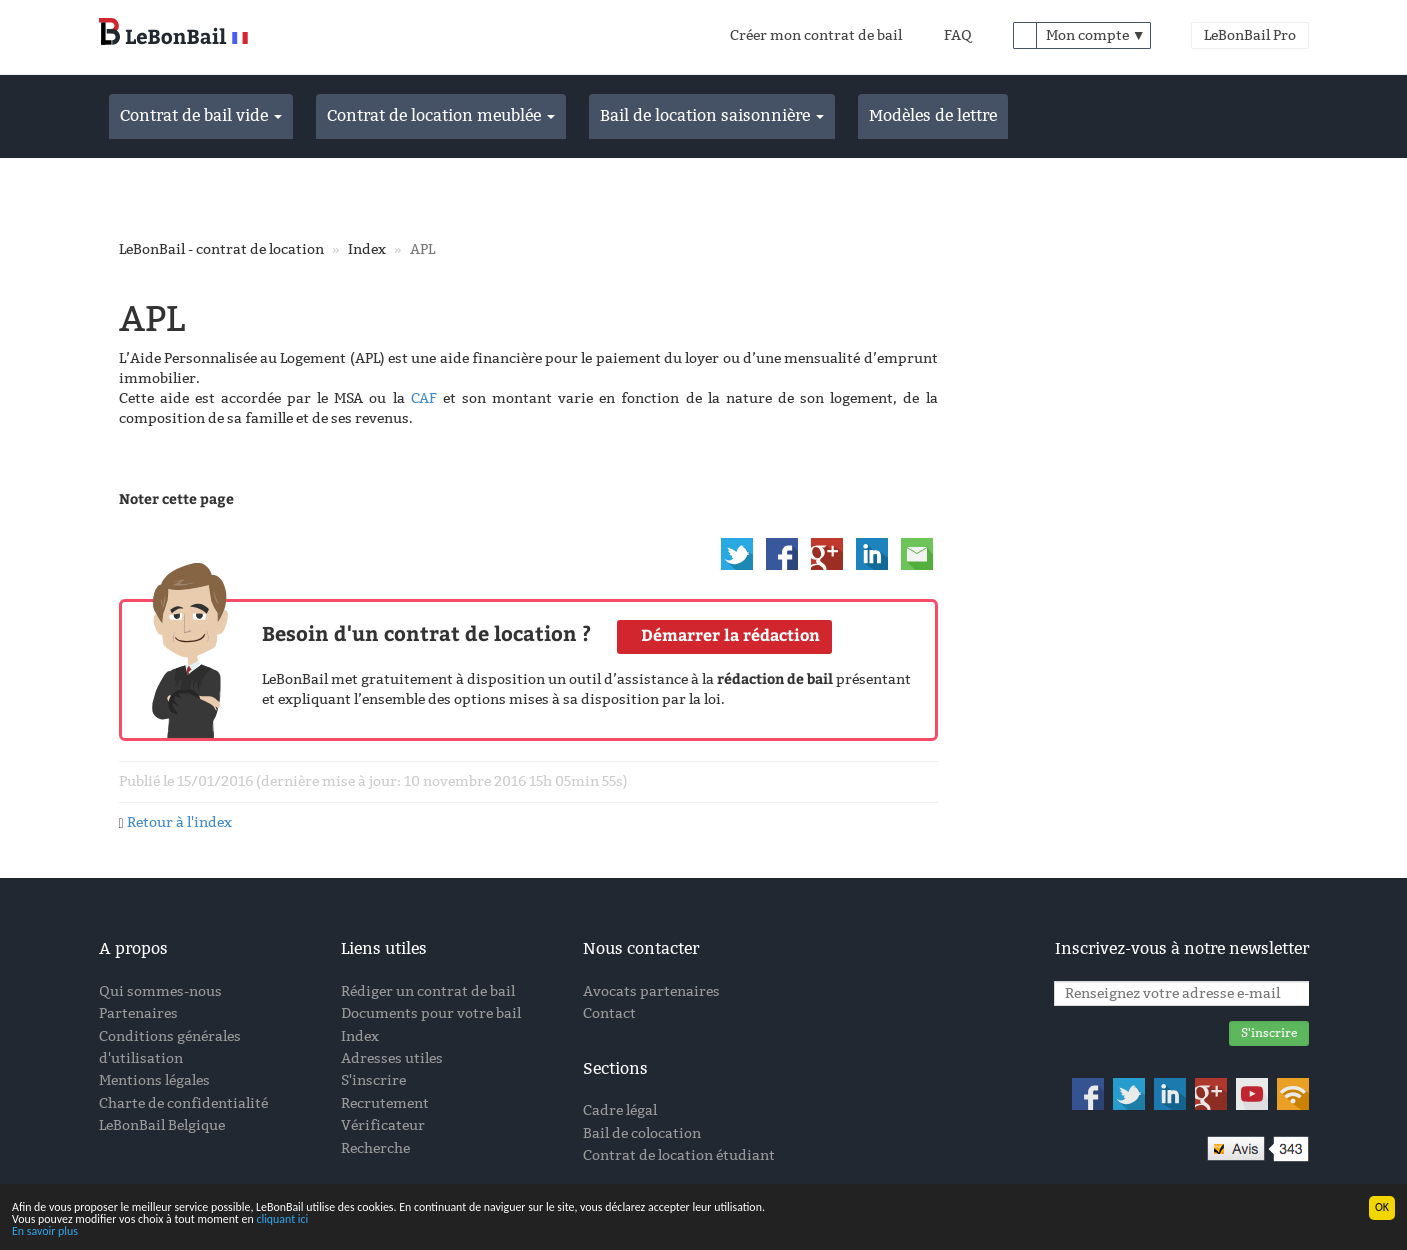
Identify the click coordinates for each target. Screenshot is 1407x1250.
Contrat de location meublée (441, 115)
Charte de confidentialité (183, 1103)
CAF (424, 398)
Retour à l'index (179, 822)
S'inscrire (373, 1080)
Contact (609, 1013)
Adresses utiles (392, 1058)
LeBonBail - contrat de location (221, 249)
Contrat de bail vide (201, 115)
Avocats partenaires (651, 991)
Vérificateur (383, 1125)
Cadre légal (620, 1110)
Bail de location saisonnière (712, 115)
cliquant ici (282, 1220)
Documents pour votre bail (431, 1013)
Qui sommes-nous (160, 991)
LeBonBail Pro (1250, 35)
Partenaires (138, 1013)
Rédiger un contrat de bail (428, 991)
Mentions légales (154, 1080)
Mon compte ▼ (1096, 35)
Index (367, 249)
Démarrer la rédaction (730, 635)
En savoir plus (45, 1232)
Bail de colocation (642, 1133)
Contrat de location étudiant (679, 1155)
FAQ (958, 35)
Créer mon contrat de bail (816, 35)
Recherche (375, 1148)
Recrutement (385, 1103)
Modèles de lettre (933, 115)
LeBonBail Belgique (162, 1125)
